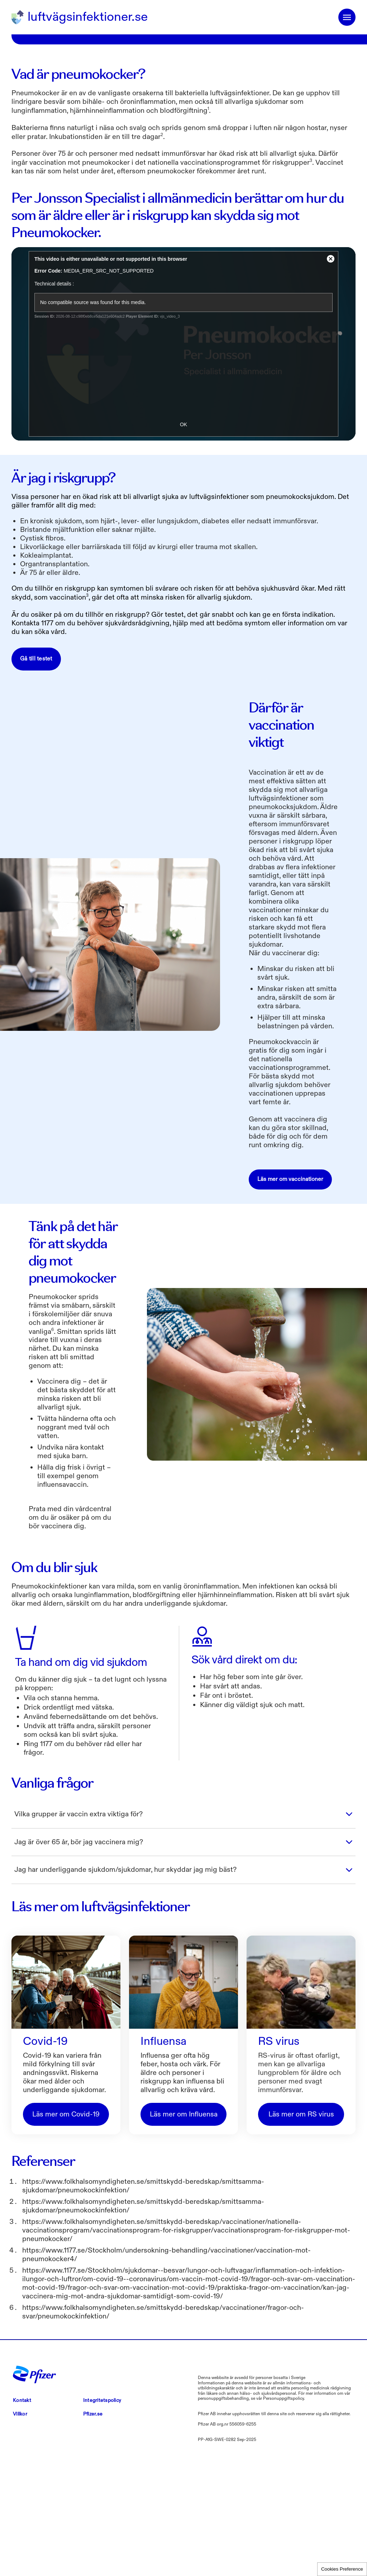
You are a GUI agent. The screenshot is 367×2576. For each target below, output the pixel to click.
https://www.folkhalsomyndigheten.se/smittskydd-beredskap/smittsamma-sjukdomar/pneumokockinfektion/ (143, 2313)
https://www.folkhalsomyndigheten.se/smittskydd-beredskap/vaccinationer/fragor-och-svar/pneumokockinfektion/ (163, 2439)
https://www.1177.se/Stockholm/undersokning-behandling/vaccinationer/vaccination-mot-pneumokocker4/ (166, 2382)
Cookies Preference (342, 2569)
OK (183, 551)
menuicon (347, 17)
